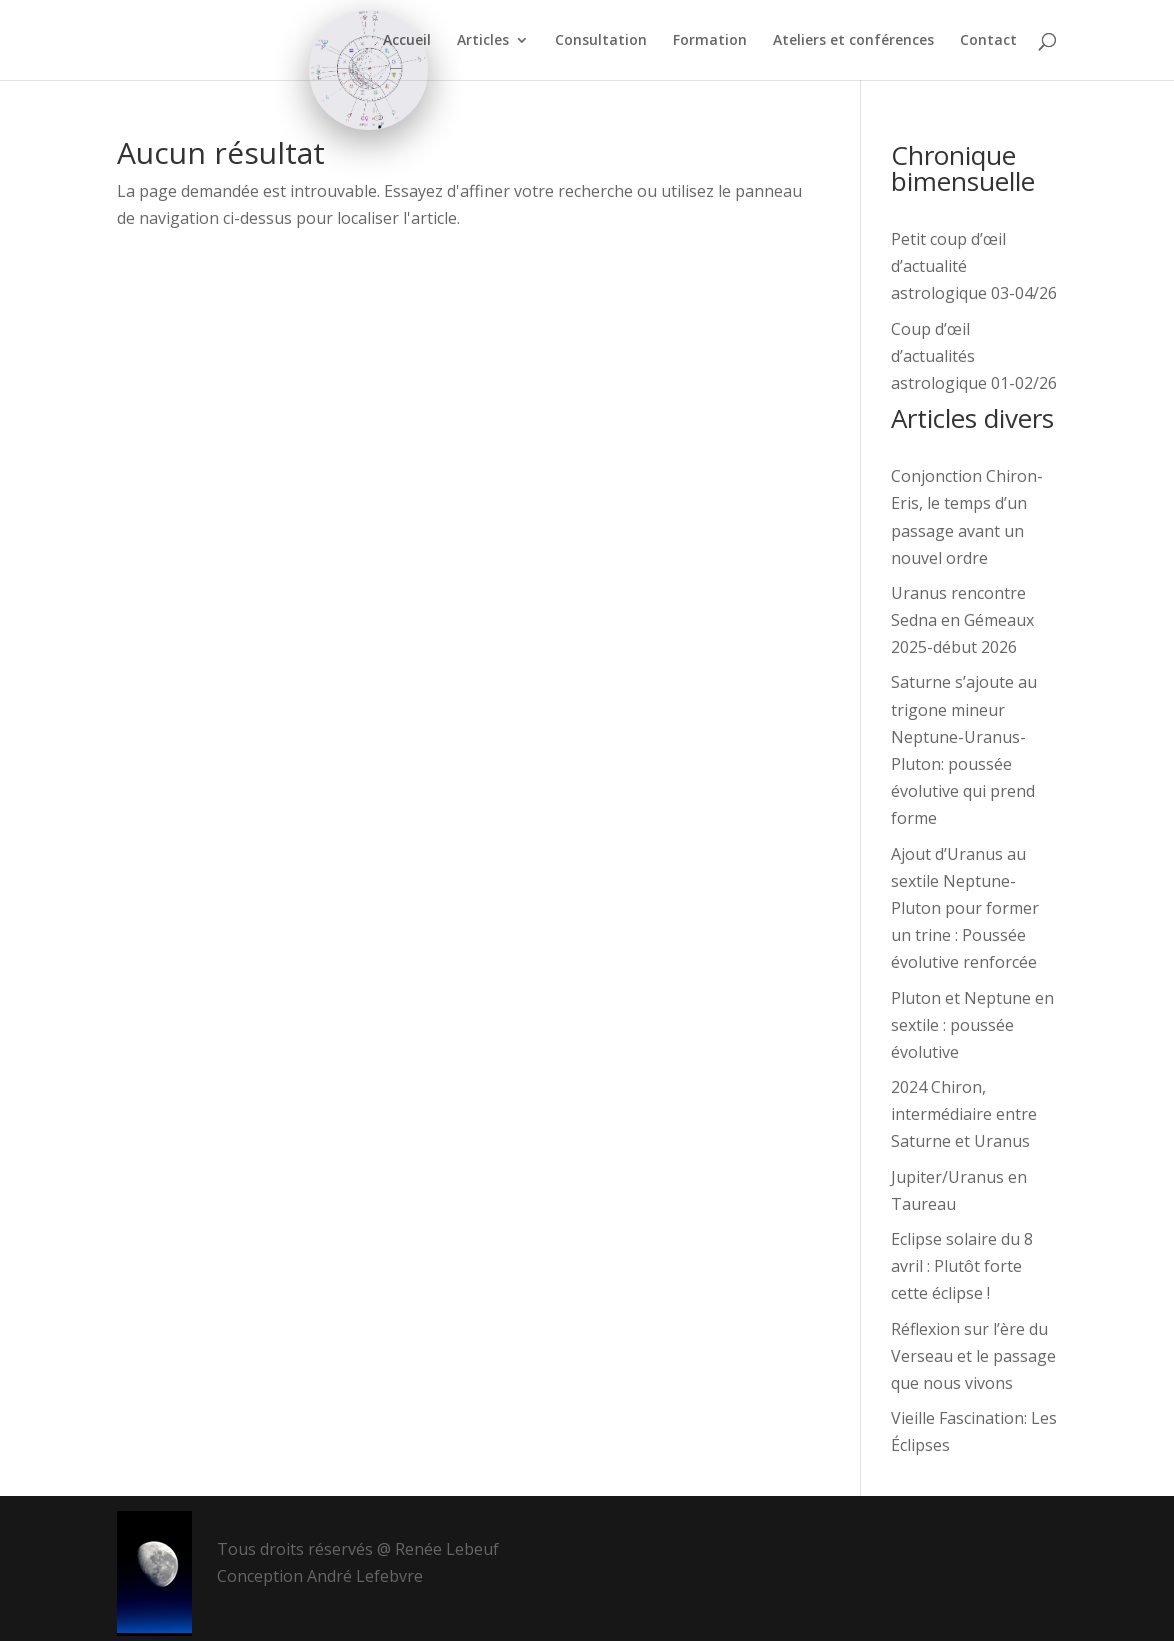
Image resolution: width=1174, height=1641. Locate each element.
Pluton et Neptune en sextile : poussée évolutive (972, 1025)
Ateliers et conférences (853, 41)
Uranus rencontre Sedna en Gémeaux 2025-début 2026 (962, 620)
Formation (710, 41)
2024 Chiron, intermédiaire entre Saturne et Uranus (964, 1114)
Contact (988, 41)
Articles (483, 41)
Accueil (407, 41)
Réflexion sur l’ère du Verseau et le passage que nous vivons (973, 1356)
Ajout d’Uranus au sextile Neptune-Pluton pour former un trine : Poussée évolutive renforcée (965, 908)
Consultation (601, 41)
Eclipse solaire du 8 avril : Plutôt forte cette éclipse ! (962, 1266)
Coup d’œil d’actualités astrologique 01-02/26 (974, 356)
